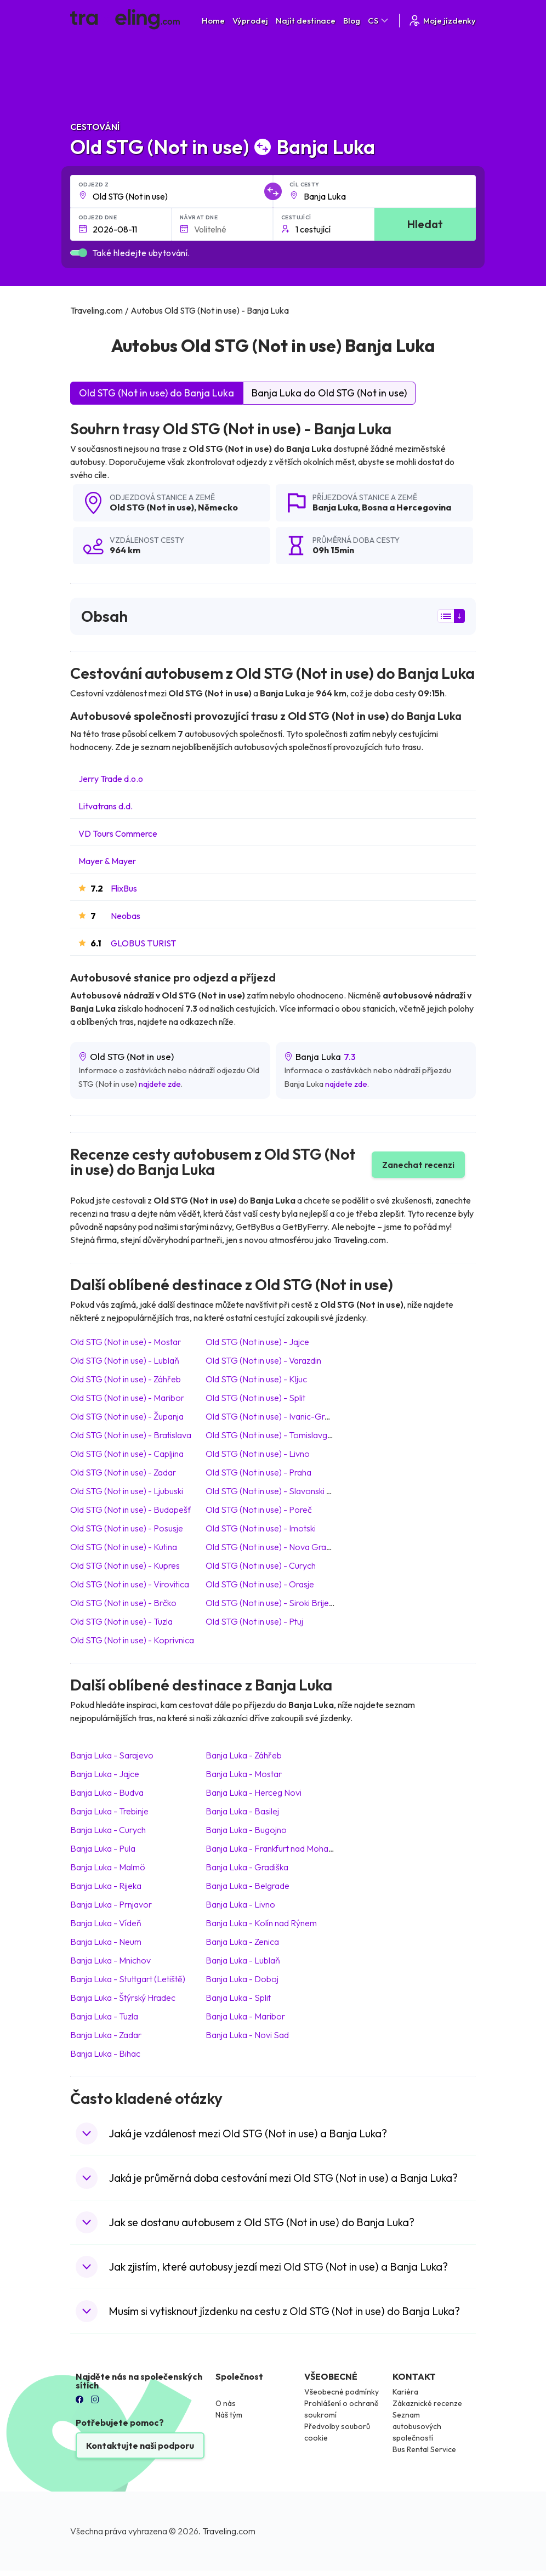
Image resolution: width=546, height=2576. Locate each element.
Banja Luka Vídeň (105, 1922)
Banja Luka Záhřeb (244, 1755)
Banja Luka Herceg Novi (254, 1792)
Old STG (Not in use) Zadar (123, 1472)
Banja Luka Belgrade (247, 1885)
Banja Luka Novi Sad (247, 2034)
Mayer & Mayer (107, 860)
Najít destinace (305, 20)
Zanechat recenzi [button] (418, 1164)
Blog (351, 20)
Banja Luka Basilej (242, 1811)
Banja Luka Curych (108, 1829)
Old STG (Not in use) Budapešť (130, 1509)
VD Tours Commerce (117, 833)
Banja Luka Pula (102, 1848)
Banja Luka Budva (107, 1792)
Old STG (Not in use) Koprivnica (132, 1640)
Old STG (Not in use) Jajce (257, 1341)
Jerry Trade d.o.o (110, 778)
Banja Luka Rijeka (105, 1885)
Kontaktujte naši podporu (140, 2445)
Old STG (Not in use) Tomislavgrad (273, 1434)
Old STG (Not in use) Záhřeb (125, 1379)
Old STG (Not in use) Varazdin (263, 1360)
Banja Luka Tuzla (104, 2016)
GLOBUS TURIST (143, 943)
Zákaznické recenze (427, 2403)
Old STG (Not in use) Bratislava (130, 1434)
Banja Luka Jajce (104, 1773)
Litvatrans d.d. (105, 806)
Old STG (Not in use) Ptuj (254, 1621)
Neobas (125, 915)
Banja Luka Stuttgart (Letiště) (127, 1978)
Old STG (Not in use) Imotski (261, 1528)
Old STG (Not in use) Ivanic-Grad (270, 1416)
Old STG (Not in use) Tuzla (121, 1621)
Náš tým (228, 2415)
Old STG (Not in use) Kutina (123, 1546)
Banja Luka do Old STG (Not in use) (329, 393)
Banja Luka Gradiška (247, 1867)
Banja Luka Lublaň (243, 1960)
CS (379, 20)
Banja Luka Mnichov (110, 1960)
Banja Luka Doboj (242, 1978)
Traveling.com (228, 2531)
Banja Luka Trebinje (109, 1811)
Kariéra (405, 2392)
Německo (218, 507)
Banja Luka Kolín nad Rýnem (261, 1922)
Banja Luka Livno (240, 1904)
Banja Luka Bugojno (246, 1829)
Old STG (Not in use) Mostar (125, 1341)
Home (213, 20)
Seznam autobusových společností (417, 2426)
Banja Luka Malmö (107, 1867)
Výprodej (250, 20)
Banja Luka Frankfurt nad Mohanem (275, 1848)
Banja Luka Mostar (244, 1773)
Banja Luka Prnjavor (111, 1904)
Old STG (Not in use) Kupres (125, 1565)
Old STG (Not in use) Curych (261, 1565)
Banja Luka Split (238, 1997)
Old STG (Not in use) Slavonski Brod (275, 1490)
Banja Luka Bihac (105, 2053)
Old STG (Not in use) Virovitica (129, 1584)
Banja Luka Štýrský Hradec (122, 1997)
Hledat (425, 224)
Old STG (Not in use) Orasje (260, 1584)
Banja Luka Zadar (105, 2034)
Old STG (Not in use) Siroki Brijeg (270, 1602)
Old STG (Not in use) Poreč (259, 1509)
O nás (225, 2403)
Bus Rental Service (424, 2449)
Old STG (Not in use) (152, 507)
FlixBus (124, 888)
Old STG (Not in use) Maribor (127, 1397)
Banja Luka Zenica (242, 1941)
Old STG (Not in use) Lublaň (124, 1360)
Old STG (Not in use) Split (255, 1397)
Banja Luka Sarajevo (111, 1755)
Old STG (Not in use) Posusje (126, 1528)
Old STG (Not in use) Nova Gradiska (275, 1546)
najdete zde (160, 1084)
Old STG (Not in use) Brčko (123, 1602)
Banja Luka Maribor (245, 2016)
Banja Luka (335, 507)
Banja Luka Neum (105, 1941)
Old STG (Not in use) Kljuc (256, 1379)
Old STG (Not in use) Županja (127, 1416)
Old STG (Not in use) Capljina (127, 1453)
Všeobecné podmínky (341, 2392)
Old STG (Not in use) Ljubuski (126, 1490)
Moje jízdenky (442, 20)
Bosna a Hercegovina (406, 507)
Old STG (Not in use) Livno (258, 1453)
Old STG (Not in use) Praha (258, 1472)
